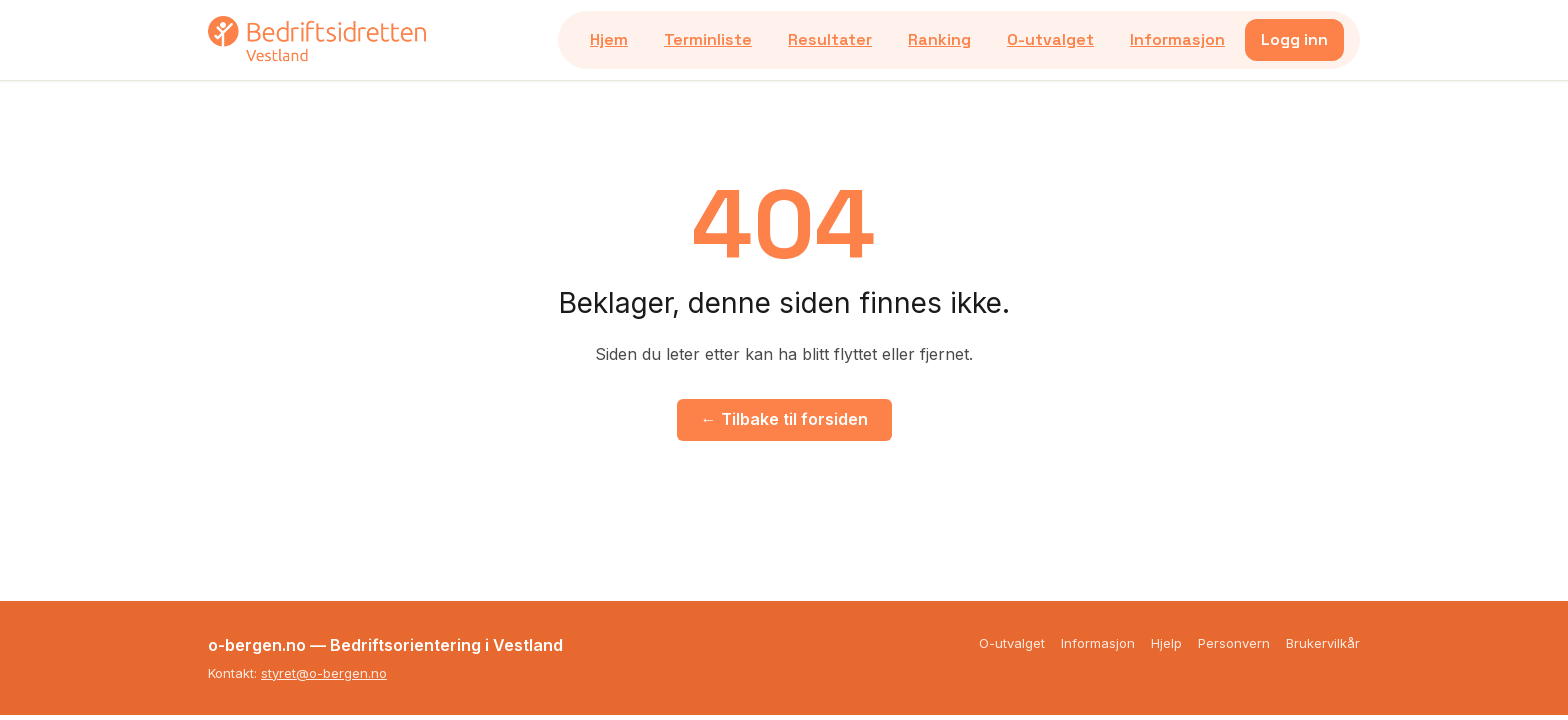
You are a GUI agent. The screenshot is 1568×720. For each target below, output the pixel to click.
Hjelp (1166, 643)
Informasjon (1177, 39)
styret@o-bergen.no (324, 673)
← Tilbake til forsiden (784, 419)
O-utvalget (1050, 39)
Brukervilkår (1323, 643)
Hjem (609, 39)
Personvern (1234, 643)
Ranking (939, 39)
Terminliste (708, 39)
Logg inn (1294, 39)
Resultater (830, 39)
